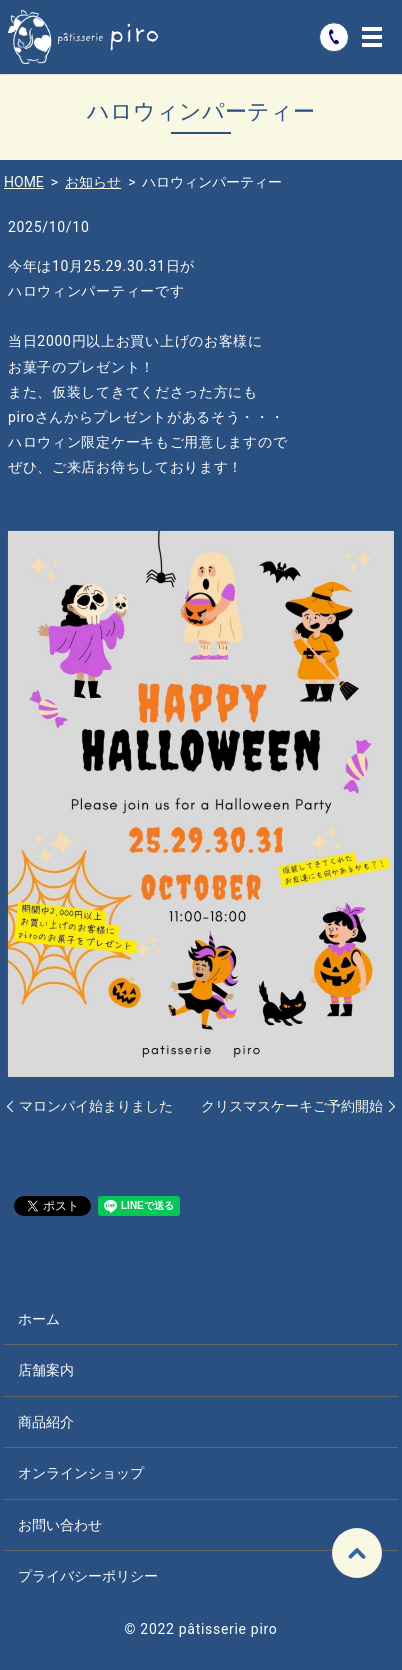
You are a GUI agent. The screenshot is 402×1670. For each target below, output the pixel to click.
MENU (372, 37)
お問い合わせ (60, 1525)
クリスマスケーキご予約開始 (292, 1106)
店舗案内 (46, 1370)
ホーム (39, 1319)
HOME (24, 182)
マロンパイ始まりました (96, 1106)
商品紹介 (46, 1422)
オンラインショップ (81, 1473)
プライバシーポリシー (88, 1576)
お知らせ (93, 182)
